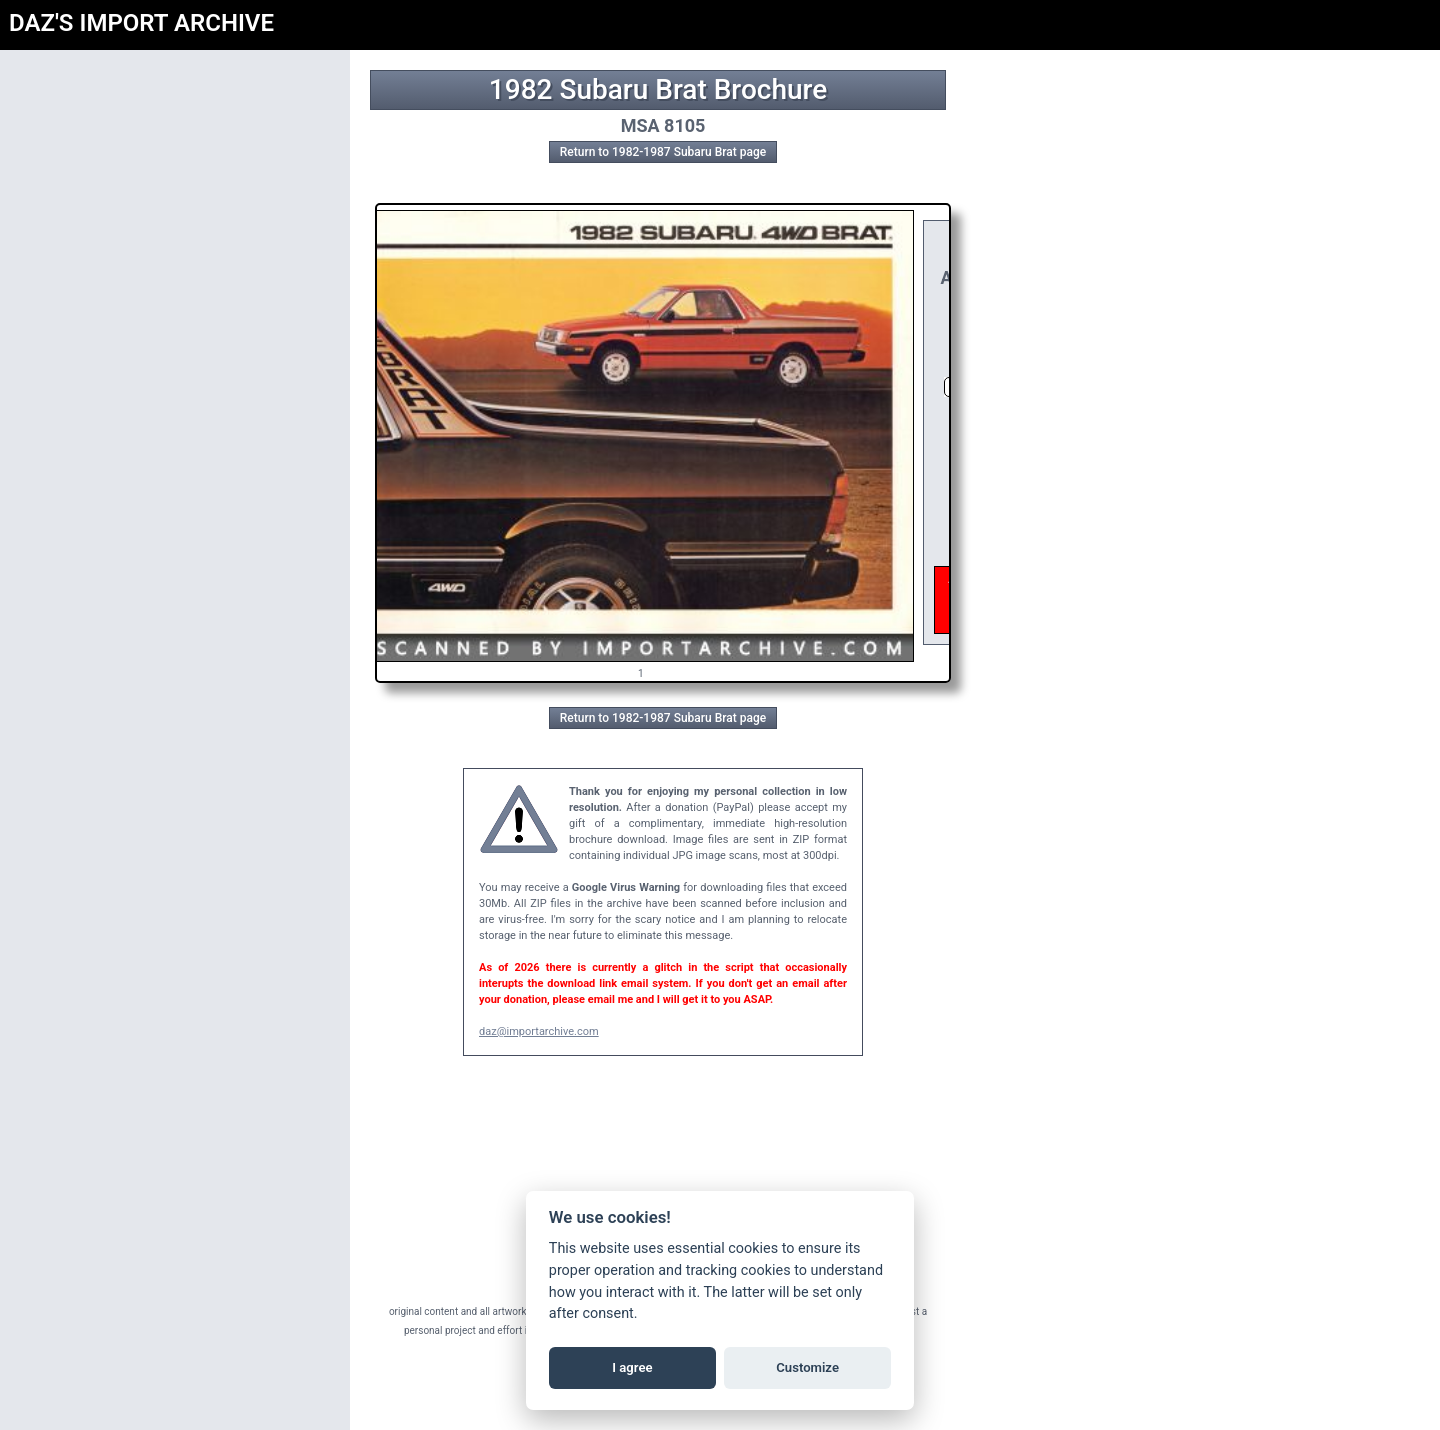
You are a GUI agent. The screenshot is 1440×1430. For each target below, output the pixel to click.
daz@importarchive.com (539, 1031)
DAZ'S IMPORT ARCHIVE (141, 23)
